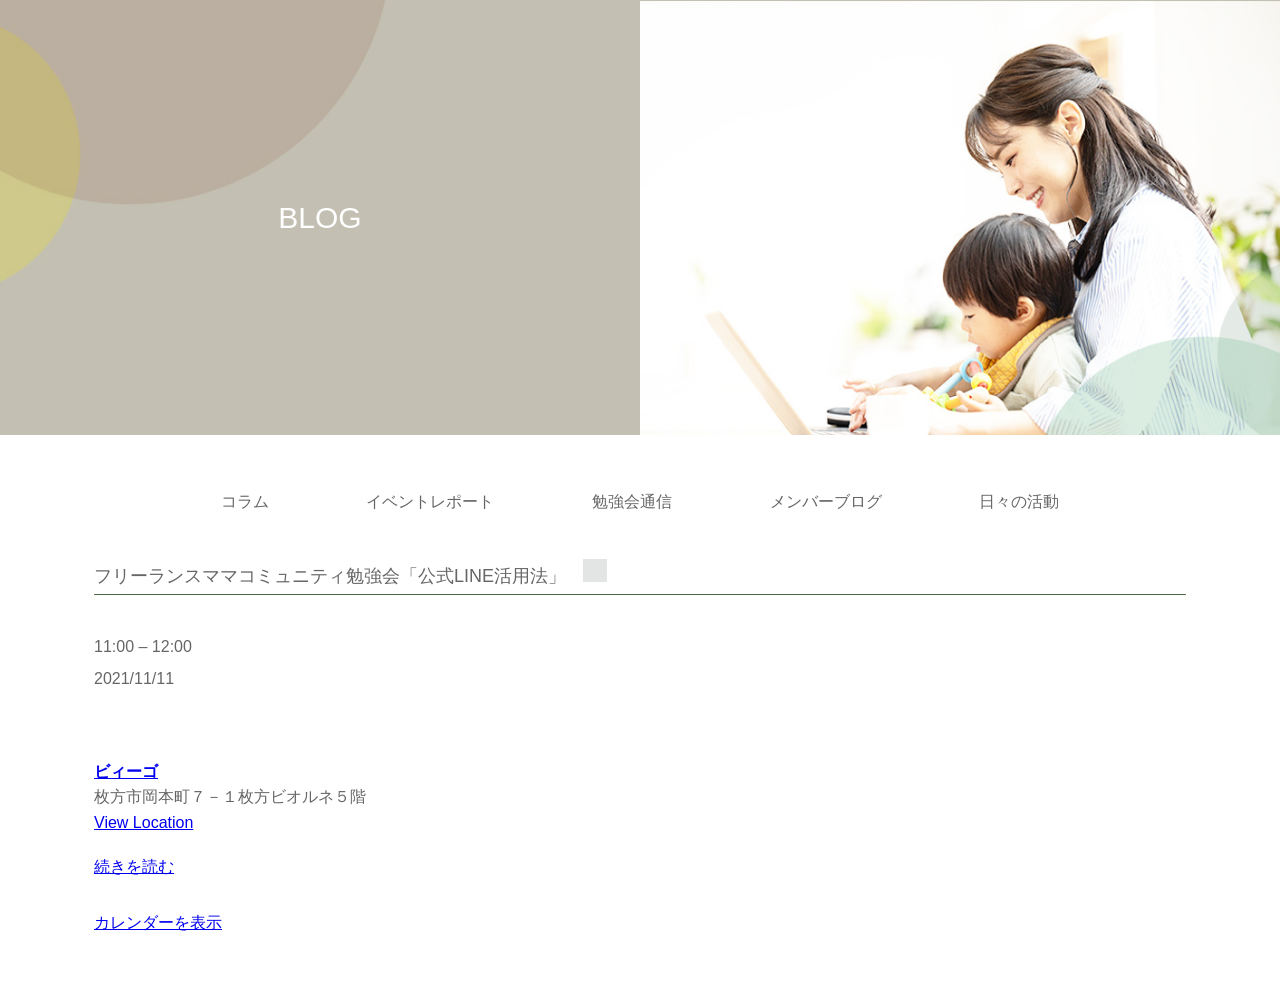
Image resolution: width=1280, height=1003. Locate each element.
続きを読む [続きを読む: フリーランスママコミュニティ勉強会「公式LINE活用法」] (134, 866)
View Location (143, 822)
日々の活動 (1019, 501)
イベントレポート (430, 501)
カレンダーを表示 (158, 922)
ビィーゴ (126, 771)
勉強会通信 (632, 501)
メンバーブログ (826, 501)
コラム (245, 501)
